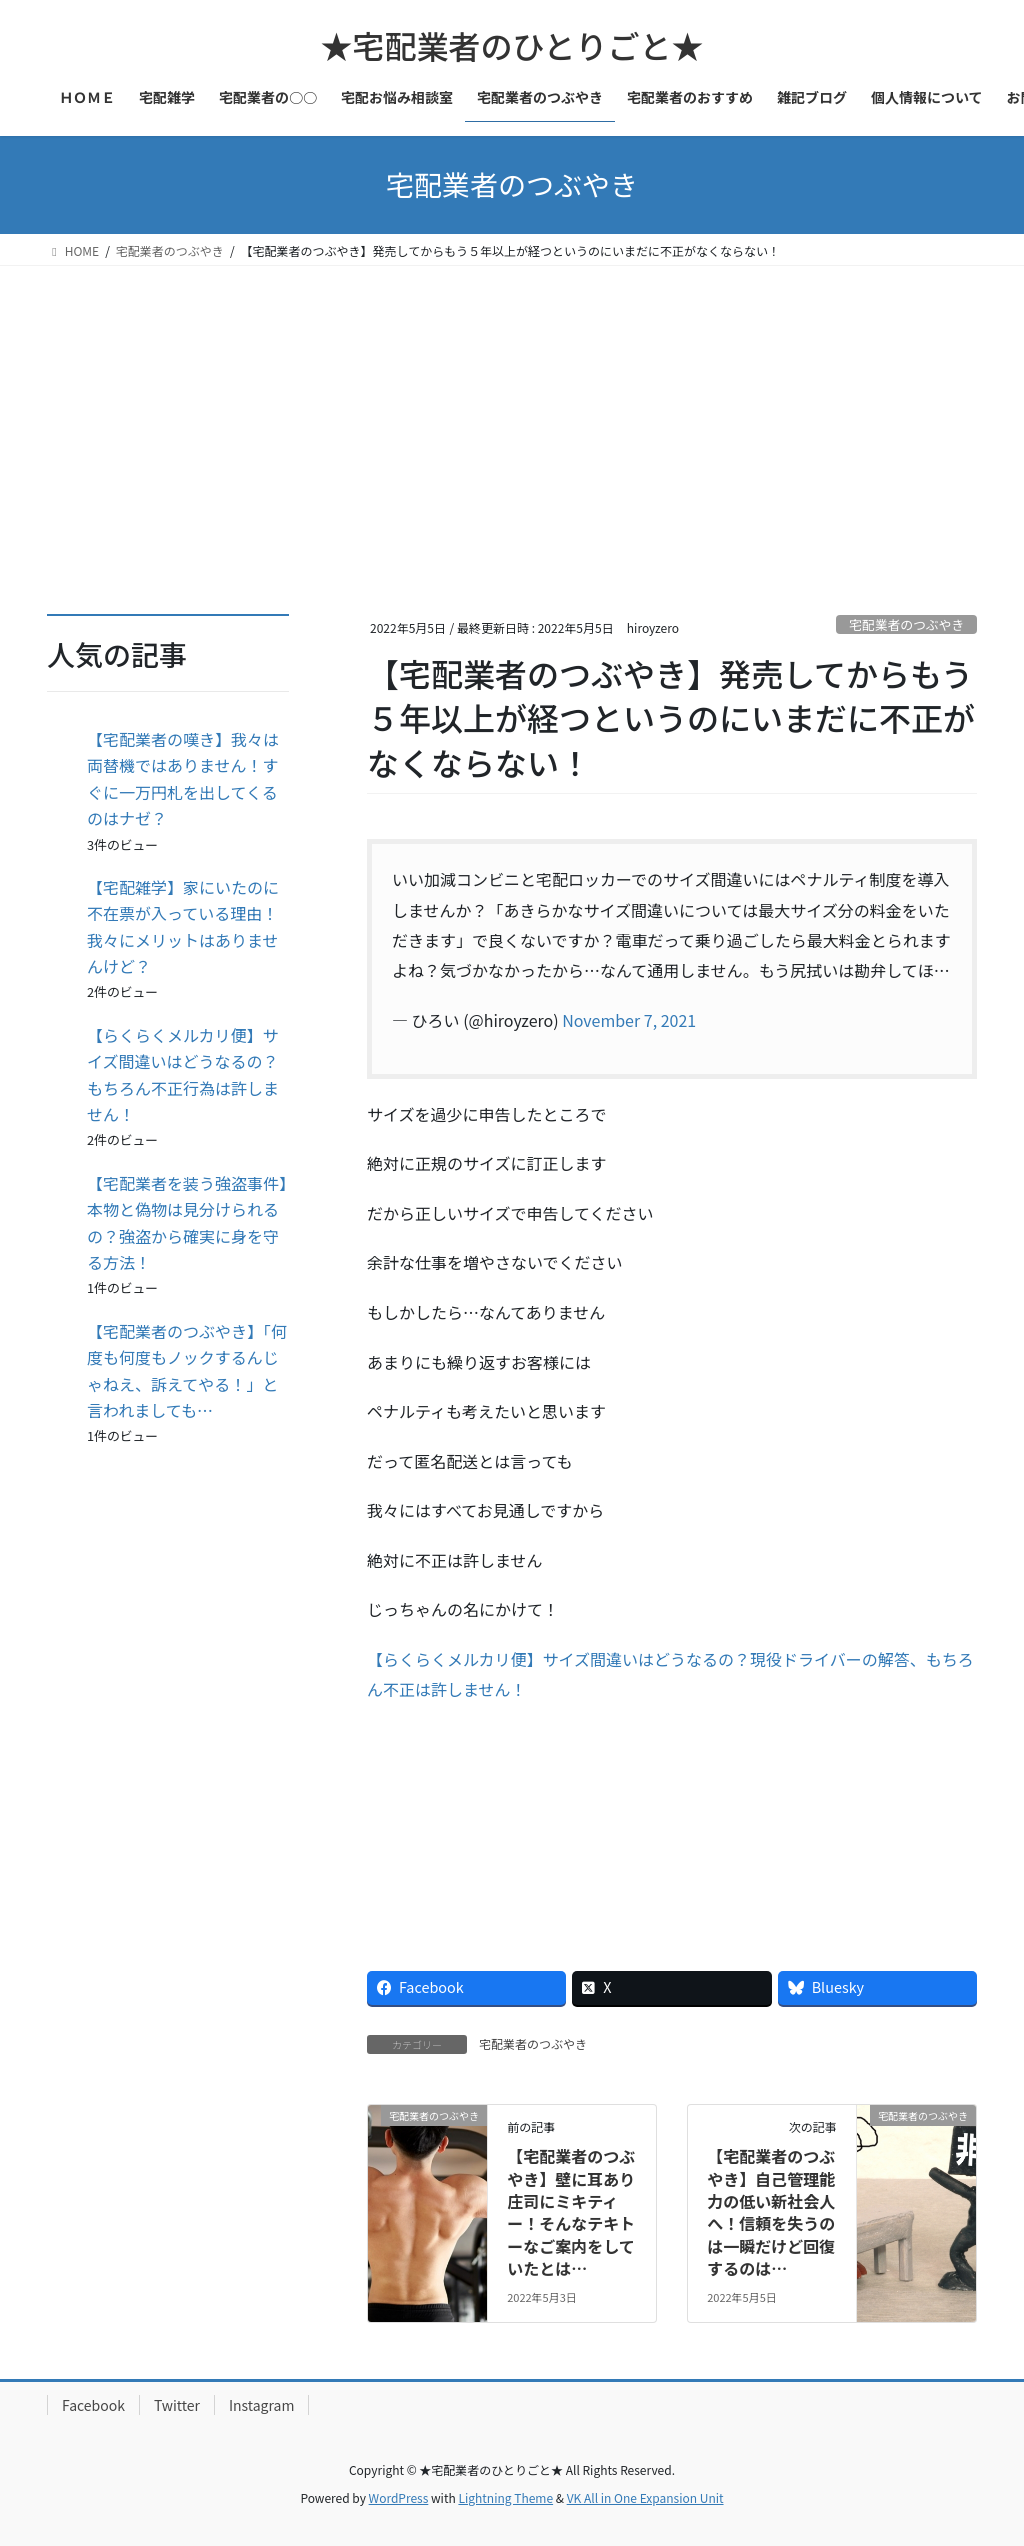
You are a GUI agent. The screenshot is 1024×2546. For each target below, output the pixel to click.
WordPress (399, 2497)
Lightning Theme (505, 2497)
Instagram (261, 2405)
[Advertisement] (512, 416)
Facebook (93, 2405)
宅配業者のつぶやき (906, 624)
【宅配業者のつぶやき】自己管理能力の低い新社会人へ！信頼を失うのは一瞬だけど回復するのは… (771, 2212)
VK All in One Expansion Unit (645, 2497)
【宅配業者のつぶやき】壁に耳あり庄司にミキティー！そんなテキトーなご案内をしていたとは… (571, 2212)
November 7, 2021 (629, 1020)
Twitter (177, 2405)
